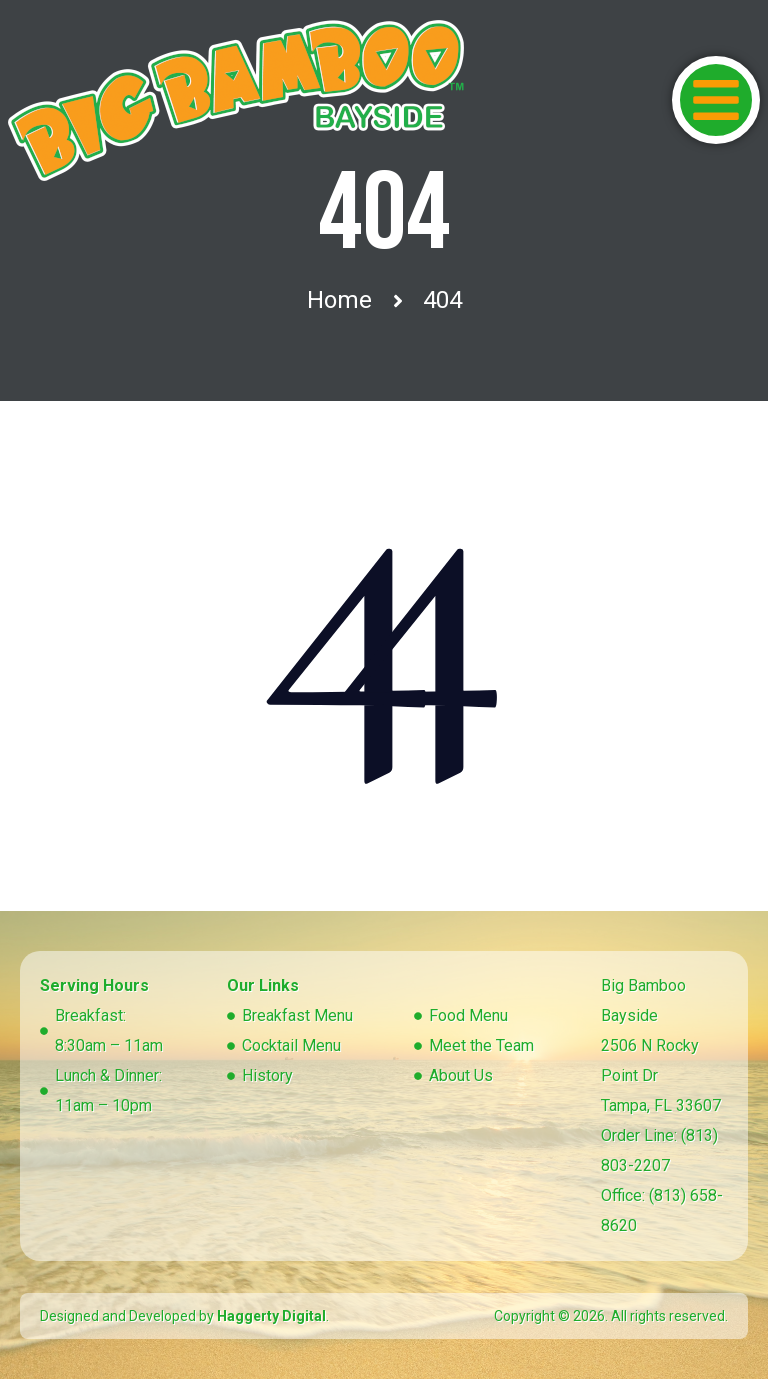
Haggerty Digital (271, 1316)
